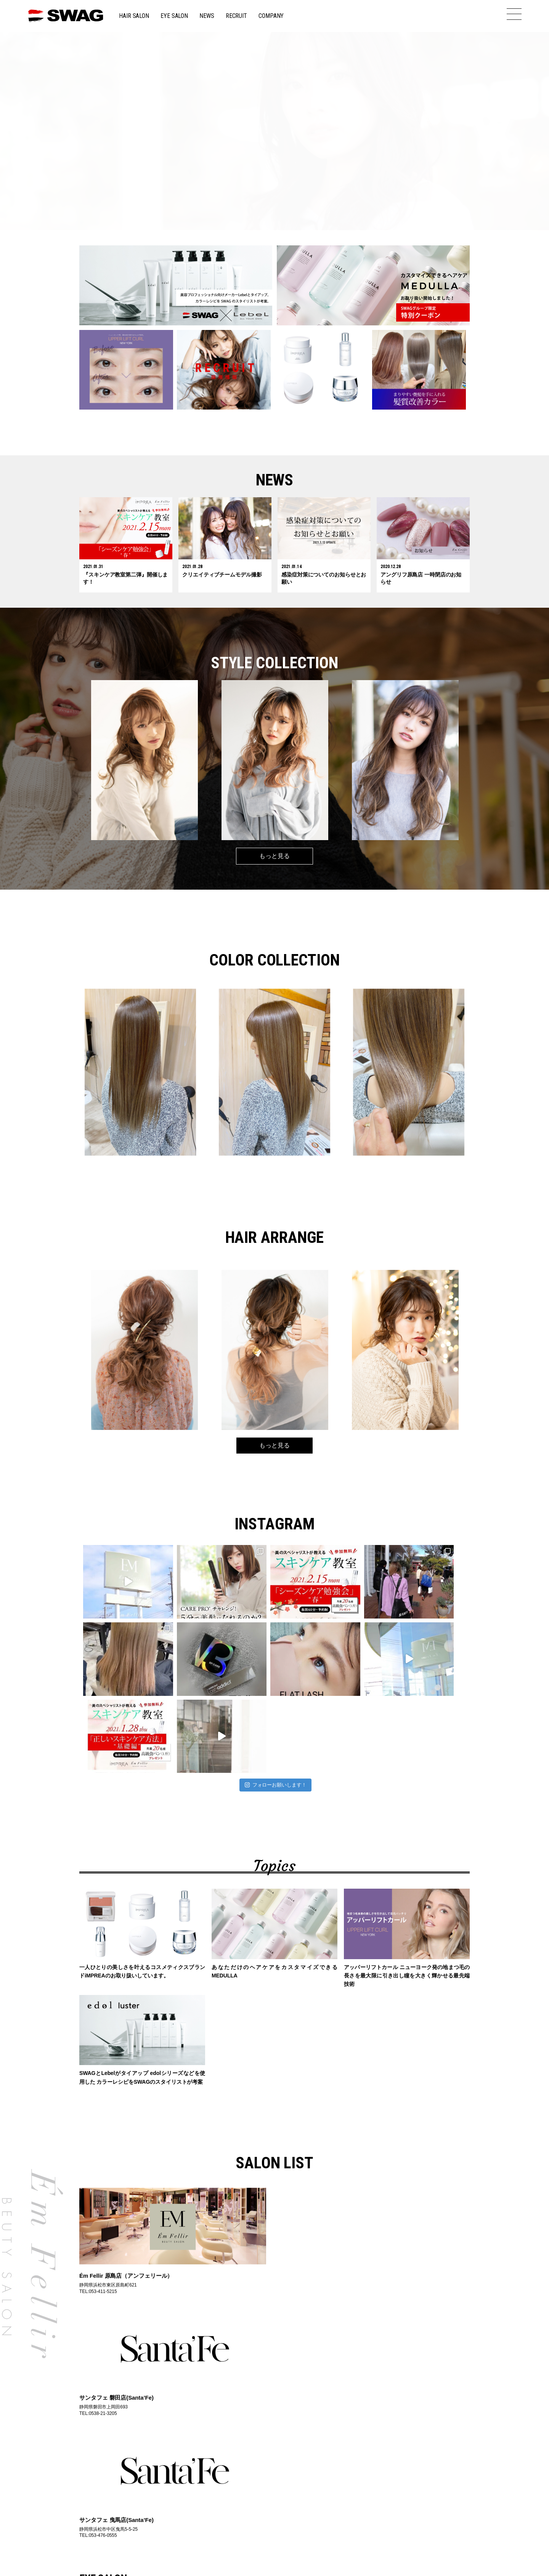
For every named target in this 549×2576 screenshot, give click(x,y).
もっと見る (274, 856)
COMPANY (271, 15)
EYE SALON (174, 15)
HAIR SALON (134, 15)
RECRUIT (236, 15)
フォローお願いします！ (275, 1708)
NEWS (206, 15)
